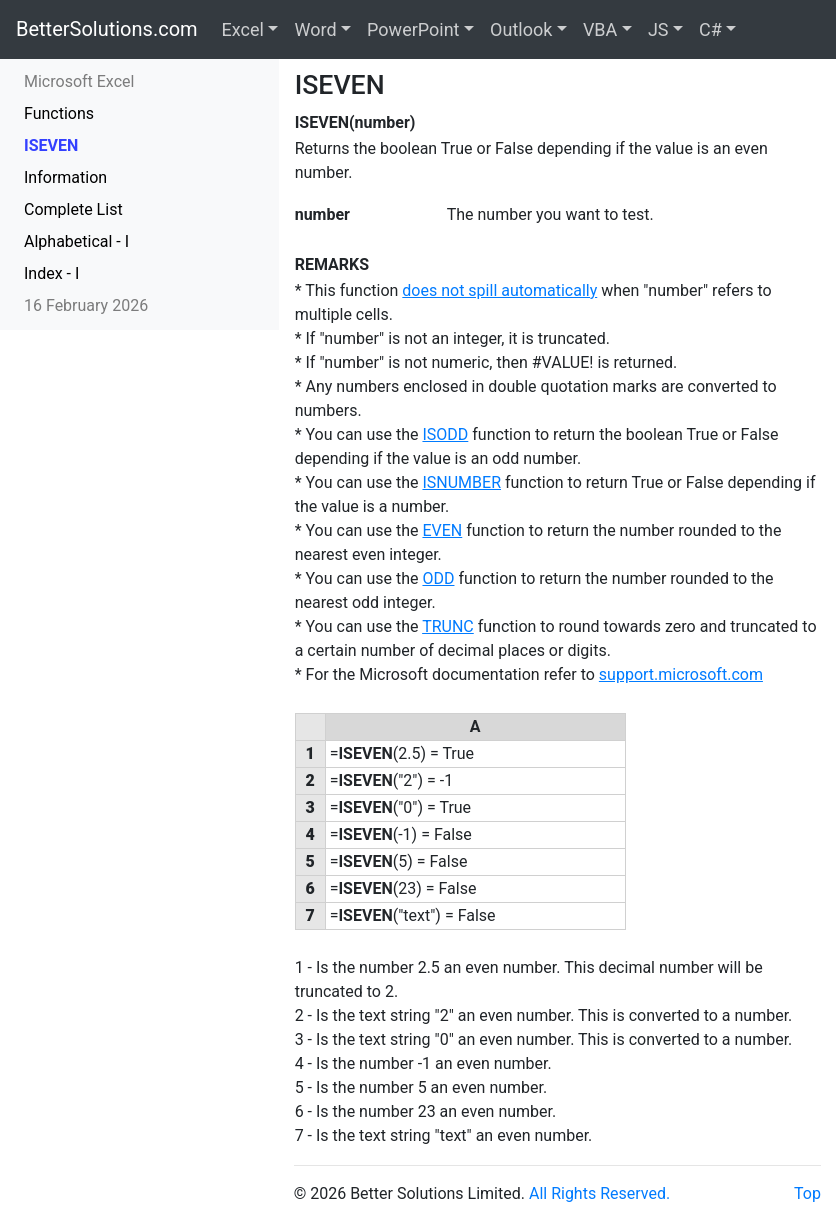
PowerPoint (413, 29)
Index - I (51, 273)
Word (315, 29)
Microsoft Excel (79, 81)
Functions (59, 113)
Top (807, 1193)
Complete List (73, 209)
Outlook (521, 29)
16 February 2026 (86, 305)
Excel (243, 29)
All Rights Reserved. (599, 1193)
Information (65, 177)
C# (710, 29)
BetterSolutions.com (107, 29)
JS (658, 29)
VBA (600, 29)
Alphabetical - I (76, 241)
